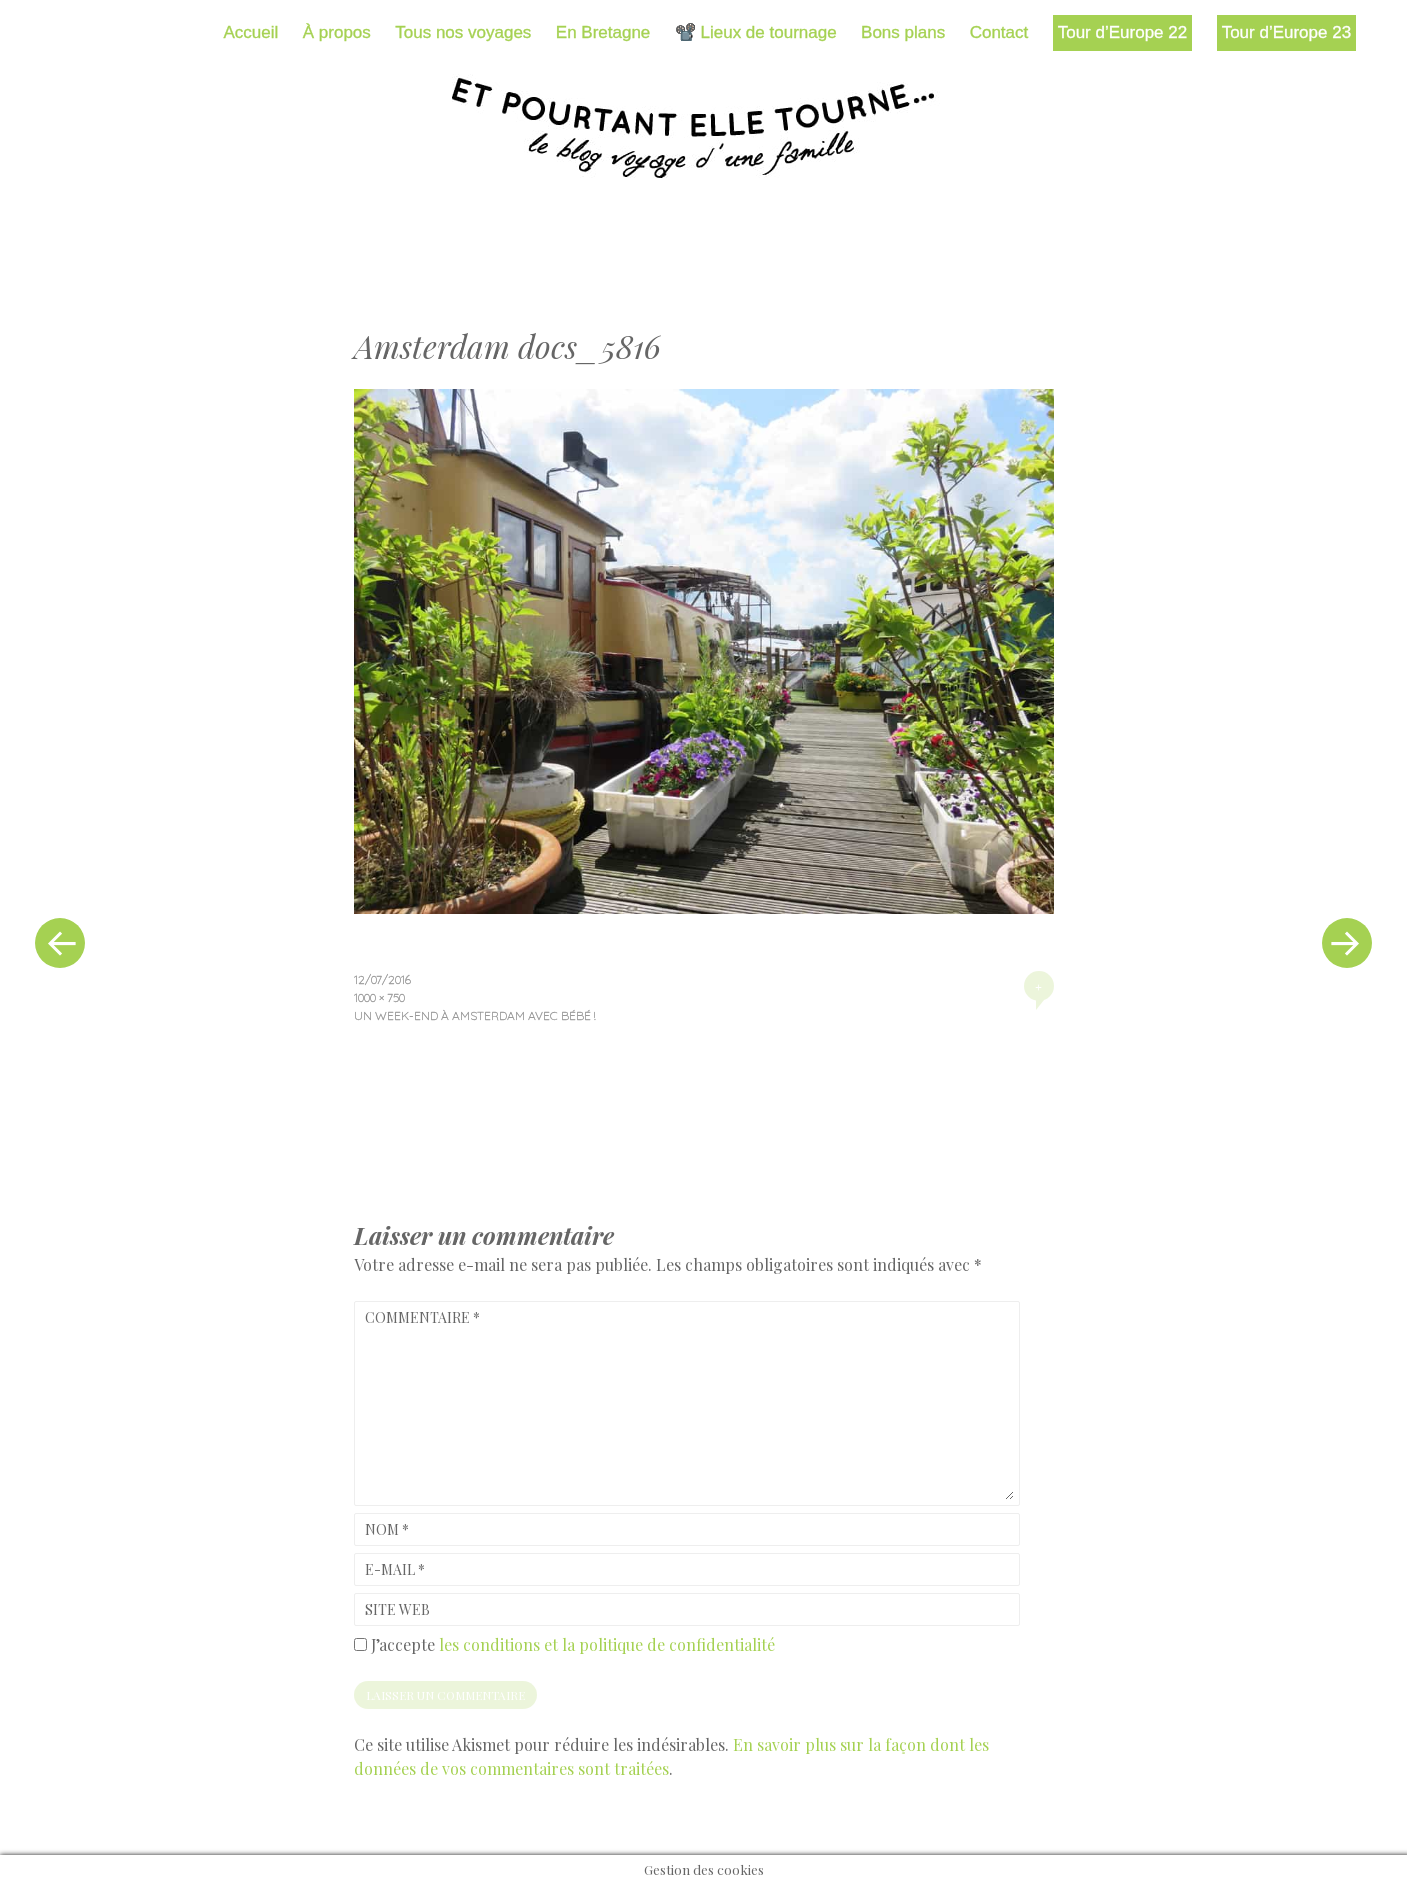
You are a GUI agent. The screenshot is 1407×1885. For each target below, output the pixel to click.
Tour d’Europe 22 (1122, 32)
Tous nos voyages (463, 32)
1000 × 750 (379, 997)
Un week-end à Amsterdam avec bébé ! (474, 1015)
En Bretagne (603, 32)
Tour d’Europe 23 (1286, 32)
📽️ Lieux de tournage (756, 32)
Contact (999, 32)
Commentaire (422, 1317)
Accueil (251, 32)
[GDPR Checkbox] (360, 1644)
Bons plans (903, 32)
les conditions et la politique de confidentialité (607, 1644)
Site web (397, 1609)
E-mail (395, 1569)
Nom (387, 1529)
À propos (337, 32)
